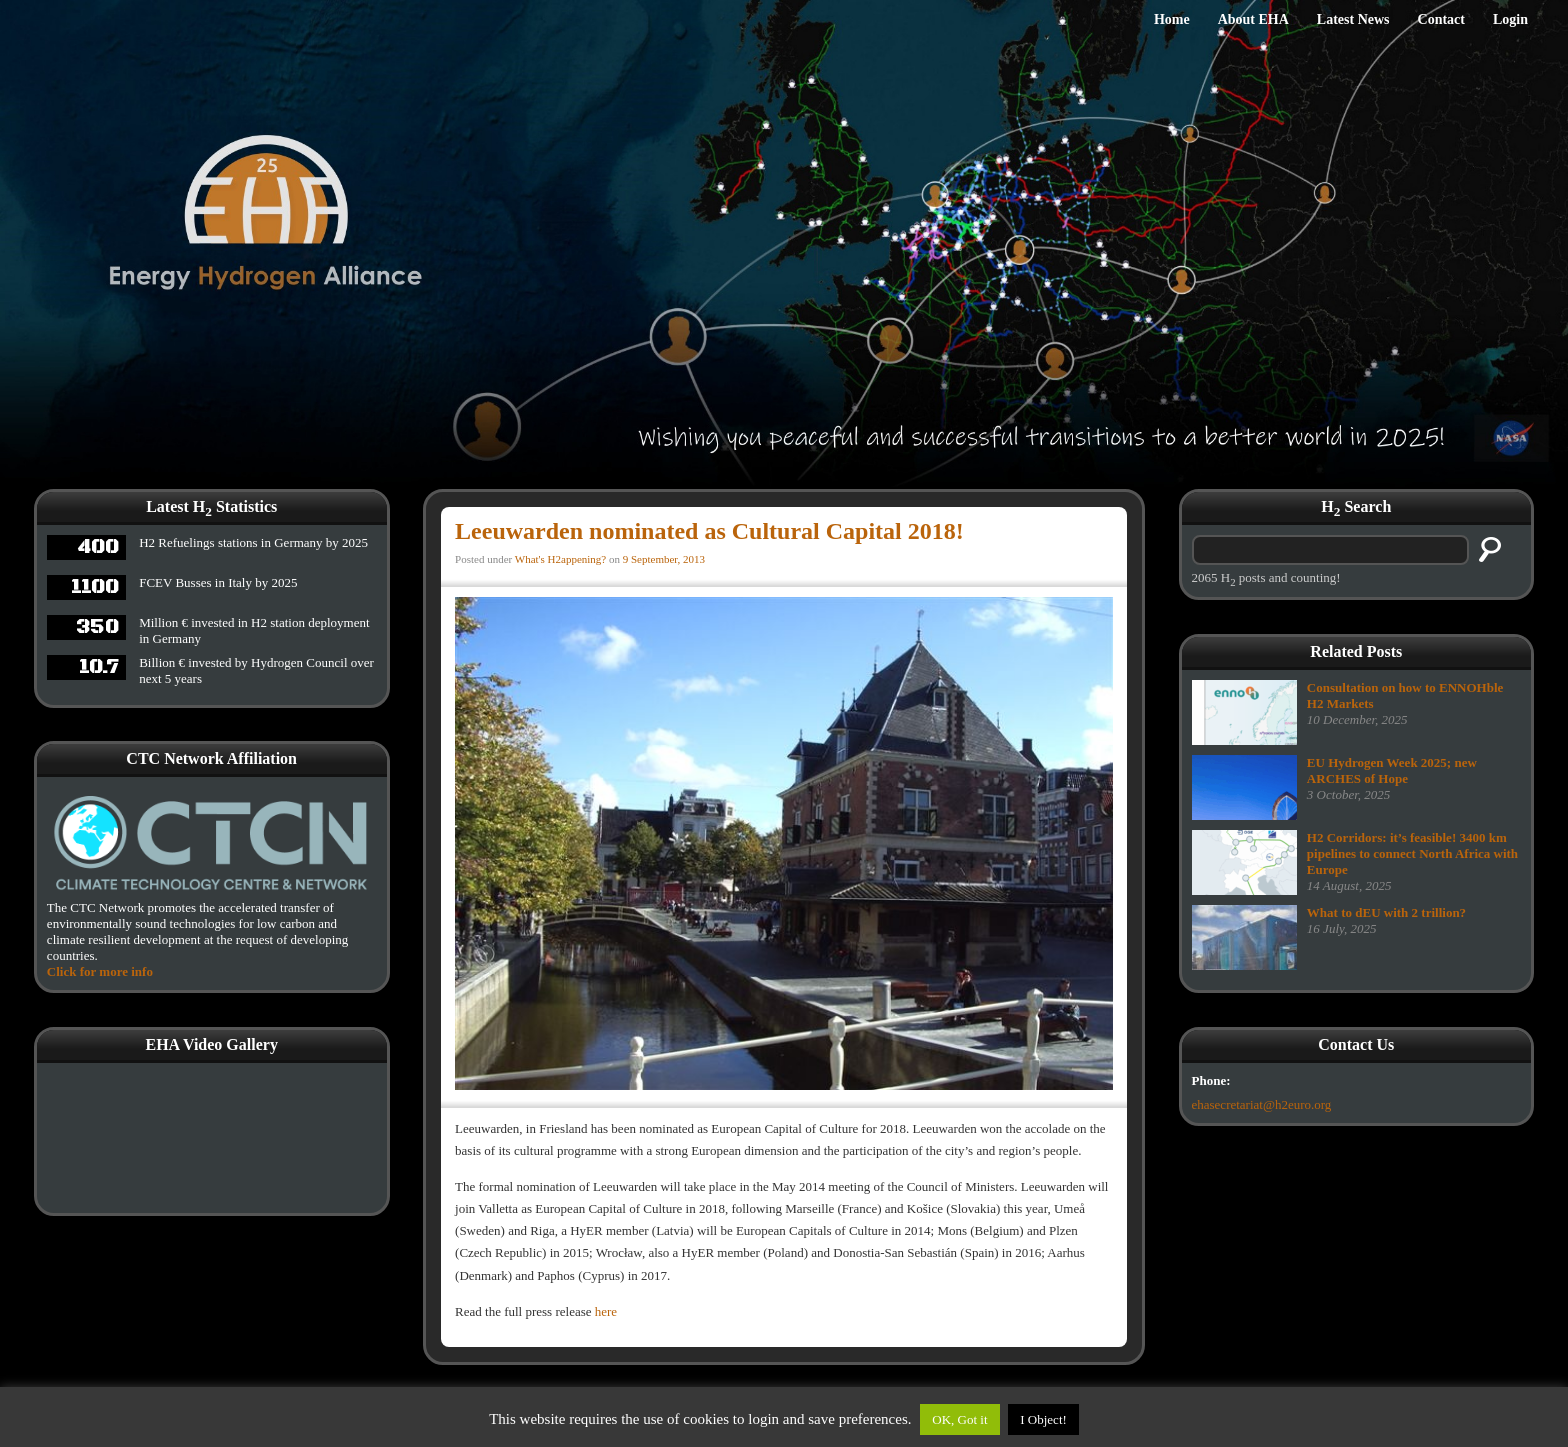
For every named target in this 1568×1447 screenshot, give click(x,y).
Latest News (1353, 19)
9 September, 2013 (664, 559)
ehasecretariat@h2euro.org (1262, 1104)
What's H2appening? (560, 559)
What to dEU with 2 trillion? (1386, 912)
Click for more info (100, 971)
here (606, 1311)
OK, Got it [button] (959, 1419)
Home (1172, 19)
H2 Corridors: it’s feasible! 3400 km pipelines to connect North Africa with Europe (1412, 853)
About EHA (1253, 19)
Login (1510, 19)
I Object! (1043, 1419)
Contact (1441, 19)
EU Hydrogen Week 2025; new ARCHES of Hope (1392, 770)
